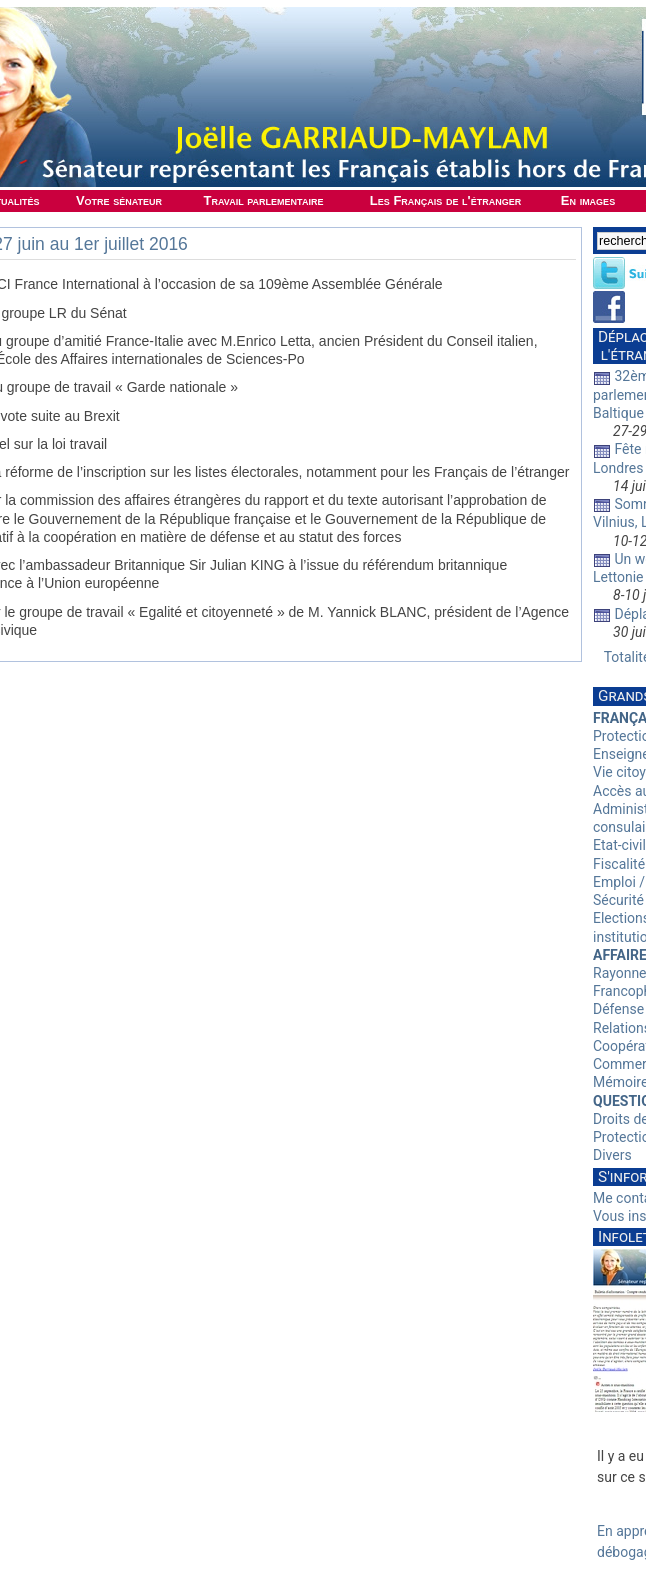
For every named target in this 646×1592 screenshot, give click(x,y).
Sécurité (618, 900)
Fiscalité (619, 864)
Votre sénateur (119, 200)
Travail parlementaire (264, 200)
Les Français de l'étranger (445, 200)
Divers (612, 1155)
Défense (618, 1009)
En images (588, 200)
